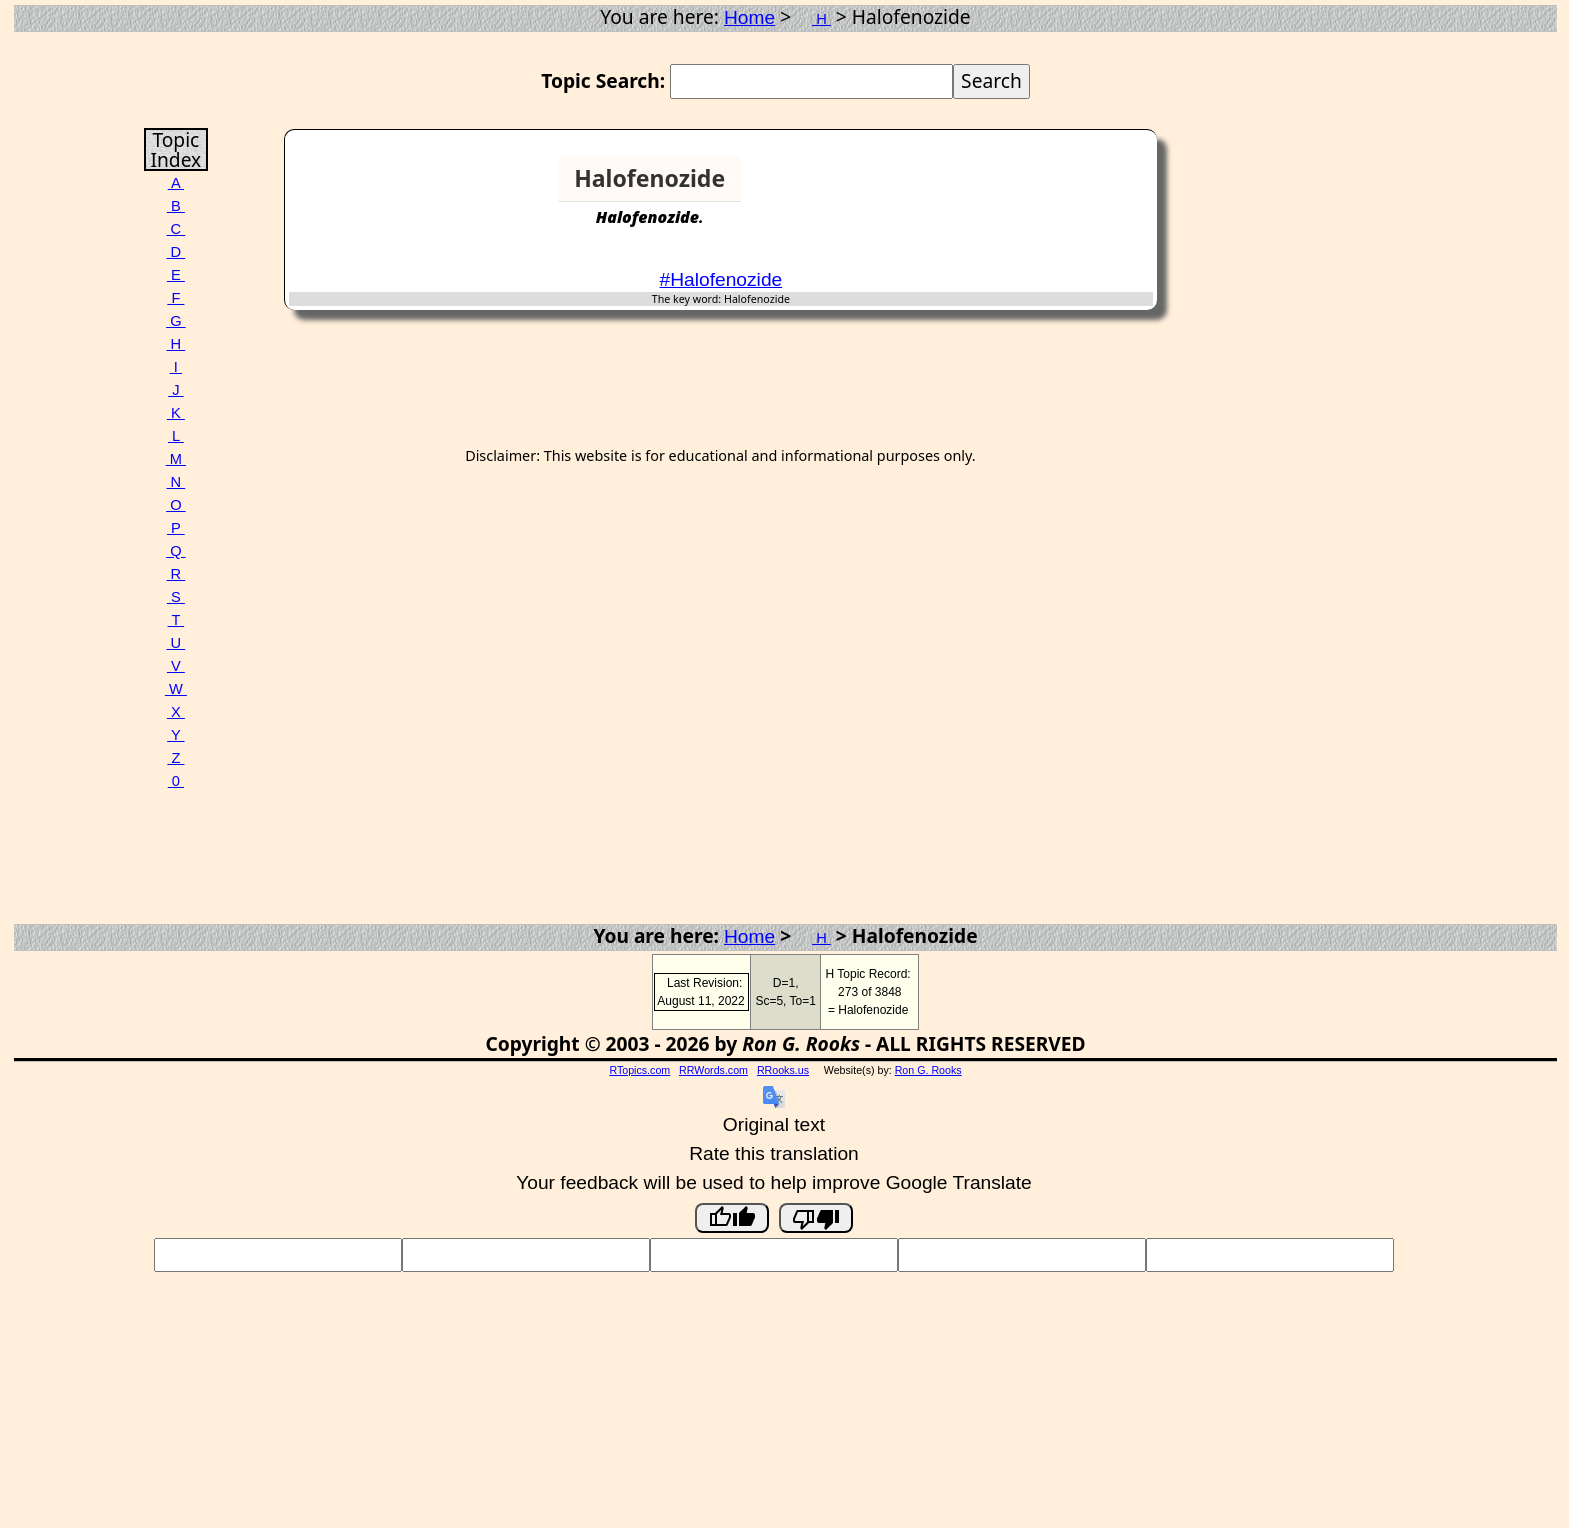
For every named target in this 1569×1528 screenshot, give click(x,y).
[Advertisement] (1076, 187)
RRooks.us (783, 1070)
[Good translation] (732, 1218)
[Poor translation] (816, 1218)
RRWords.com (713, 1070)
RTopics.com (639, 1070)
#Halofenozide (721, 279)
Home (749, 17)
